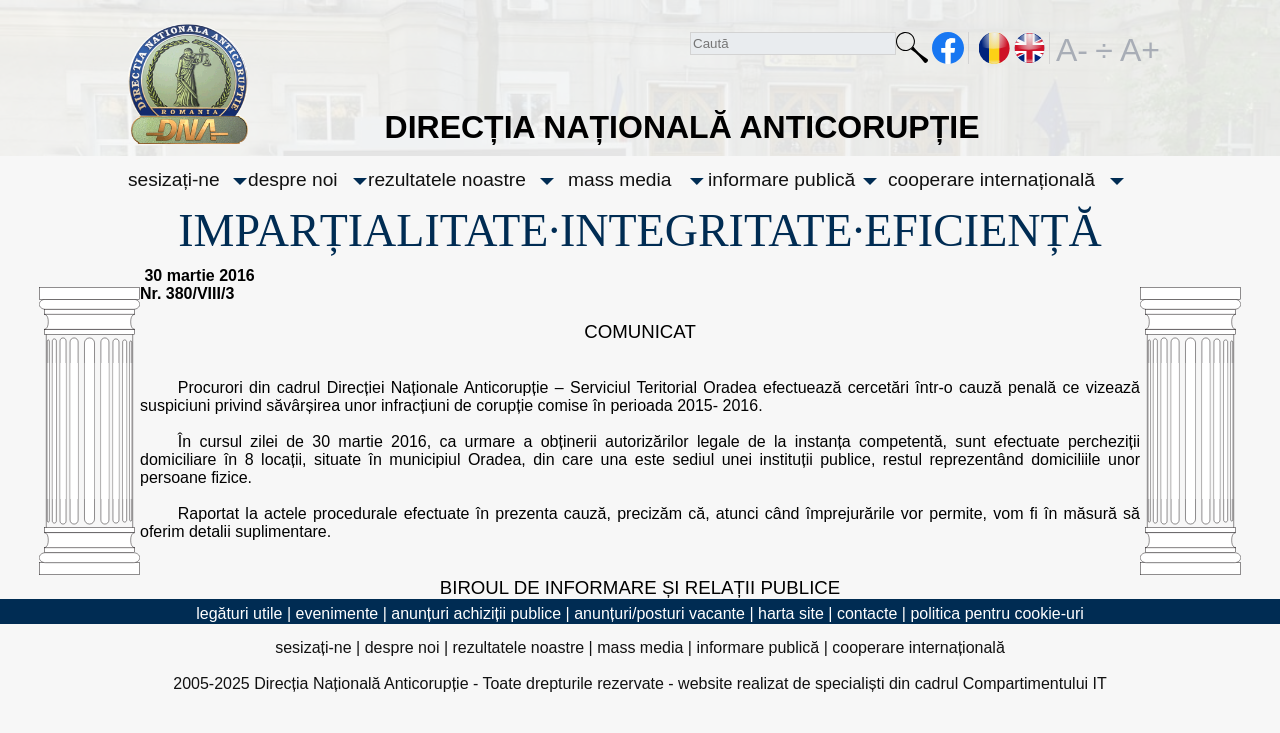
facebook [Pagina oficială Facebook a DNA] (948, 48)
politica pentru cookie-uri (996, 613)
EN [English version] (1030, 48)
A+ (1136, 48)
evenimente (337, 613)
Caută (912, 51)
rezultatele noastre (447, 179)
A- (1072, 48)
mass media (619, 179)
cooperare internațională (991, 179)
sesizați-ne (174, 179)
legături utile (239, 613)
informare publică (781, 179)
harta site (791, 613)
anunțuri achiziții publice (476, 613)
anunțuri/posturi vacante (659, 613)
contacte (867, 613)
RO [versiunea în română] (995, 48)
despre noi (293, 179)
